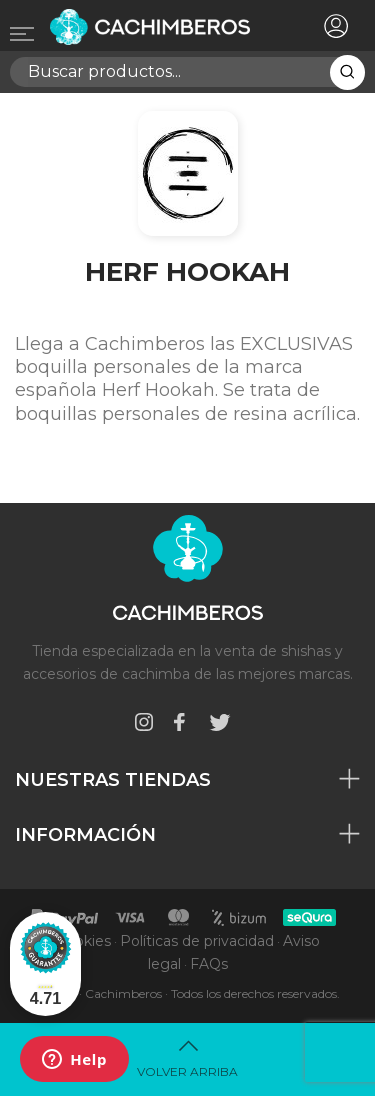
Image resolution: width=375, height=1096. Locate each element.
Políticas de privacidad (197, 941)
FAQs (209, 964)
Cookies (83, 941)
